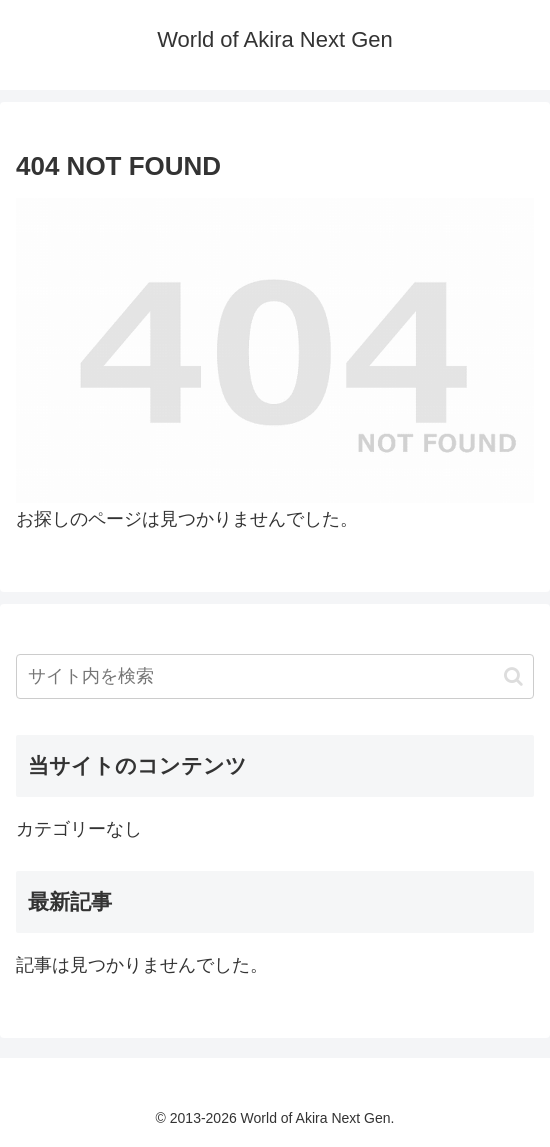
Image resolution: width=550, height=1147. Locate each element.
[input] (275, 676)
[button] (513, 676)
